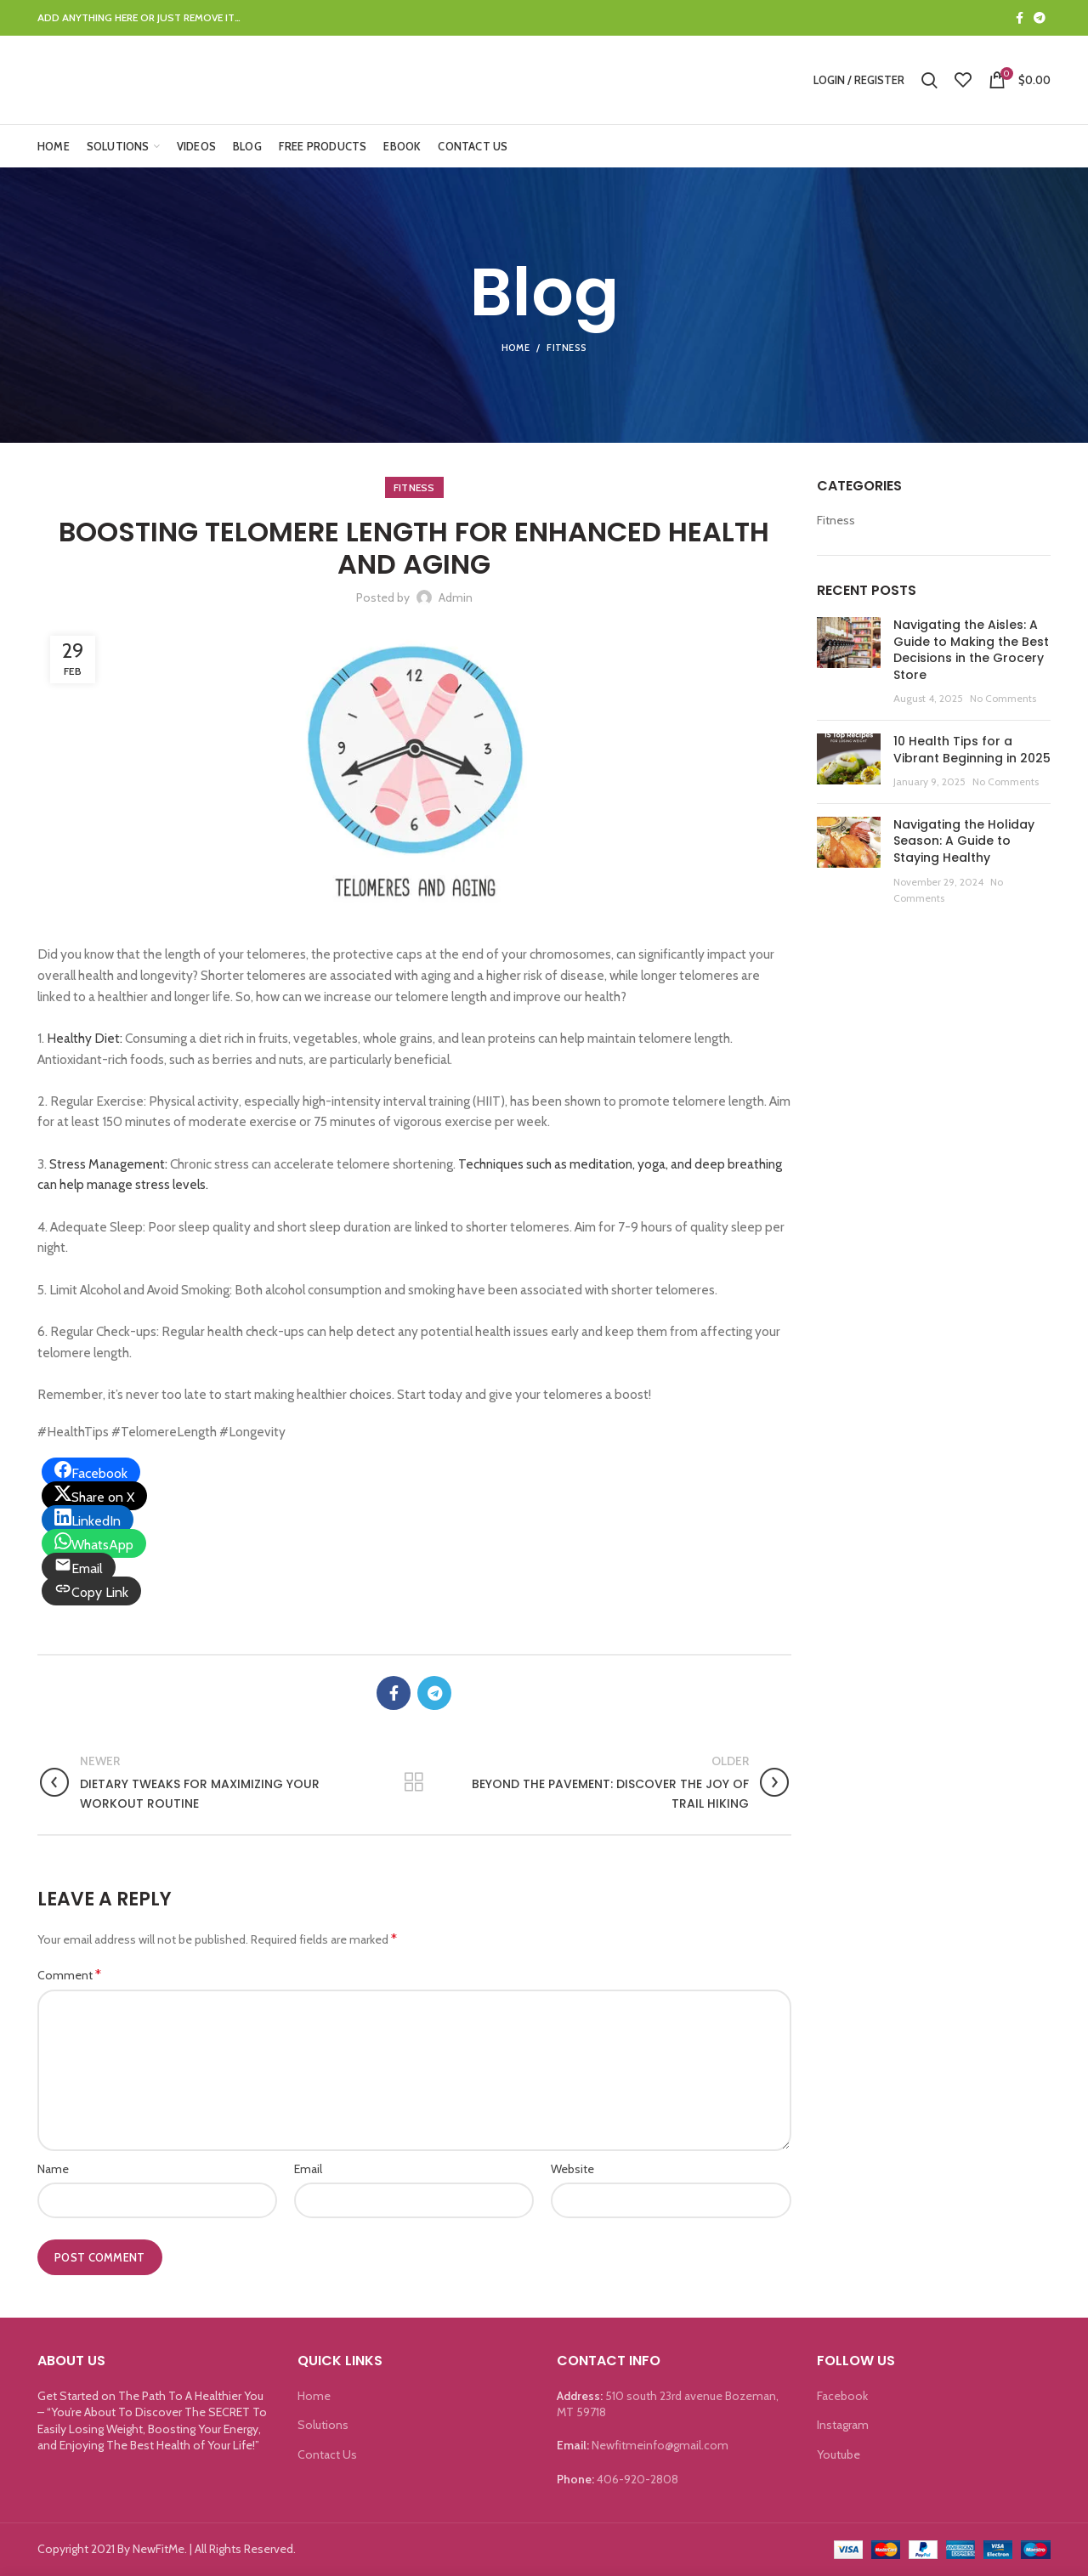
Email (308, 2169)
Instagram (843, 2424)
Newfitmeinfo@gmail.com (660, 2445)
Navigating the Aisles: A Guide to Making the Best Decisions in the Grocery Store (971, 649)
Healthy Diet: (84, 1038)
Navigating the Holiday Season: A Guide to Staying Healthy (963, 841)
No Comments (1003, 698)
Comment (69, 1975)
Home (516, 348)
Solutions (323, 2424)
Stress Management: (109, 1164)
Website (572, 2169)
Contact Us (327, 2454)
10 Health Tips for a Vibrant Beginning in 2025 (972, 750)
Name (53, 2169)
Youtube (838, 2454)
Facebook (842, 2395)
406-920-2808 (637, 2479)
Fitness (566, 348)
